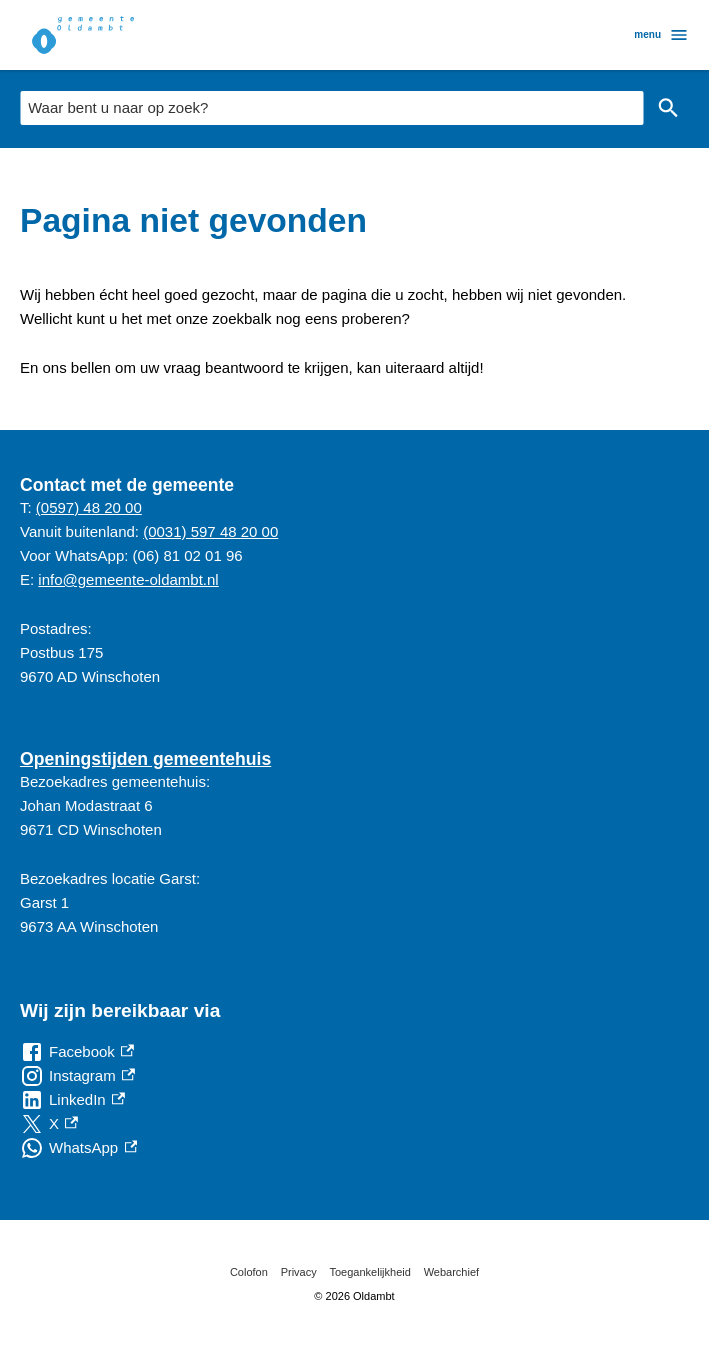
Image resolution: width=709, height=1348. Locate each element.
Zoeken (668, 108)
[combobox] (331, 108)
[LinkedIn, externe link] (72, 1100)
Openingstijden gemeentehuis (145, 759)
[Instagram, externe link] (77, 1076)
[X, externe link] (49, 1124)
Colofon (249, 1272)
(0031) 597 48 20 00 (210, 531)
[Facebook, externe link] (77, 1052)
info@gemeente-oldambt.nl (128, 579)
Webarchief (451, 1272)
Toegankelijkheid (370, 1272)
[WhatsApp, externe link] (78, 1148)
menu (661, 35)
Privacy (299, 1272)
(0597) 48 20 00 (89, 507)
